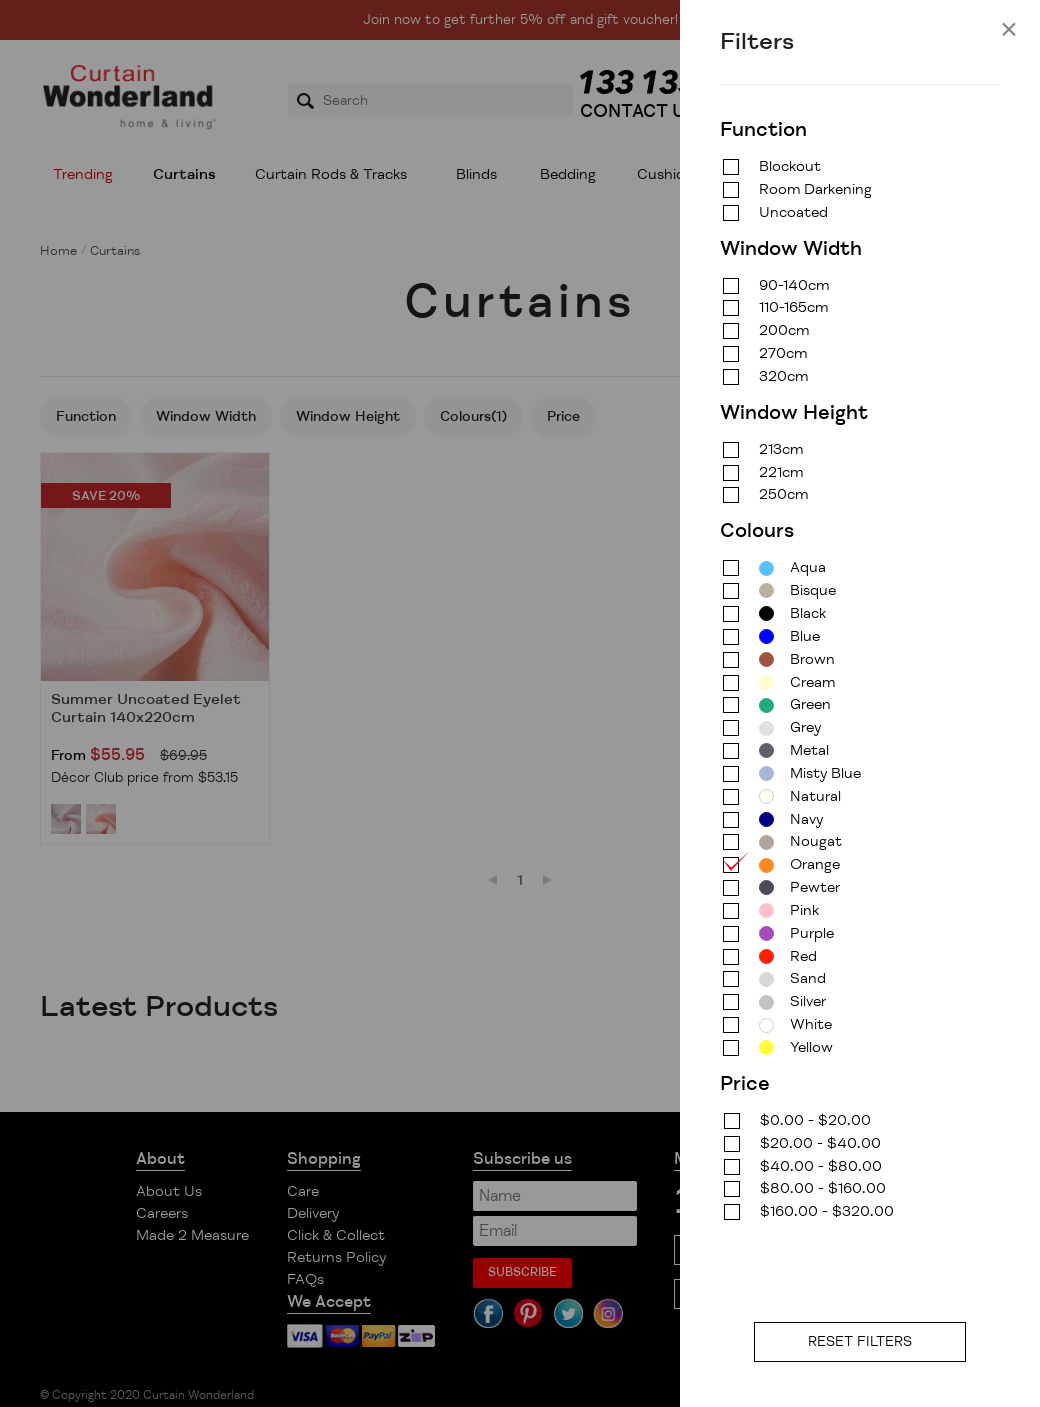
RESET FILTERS (860, 1341)
